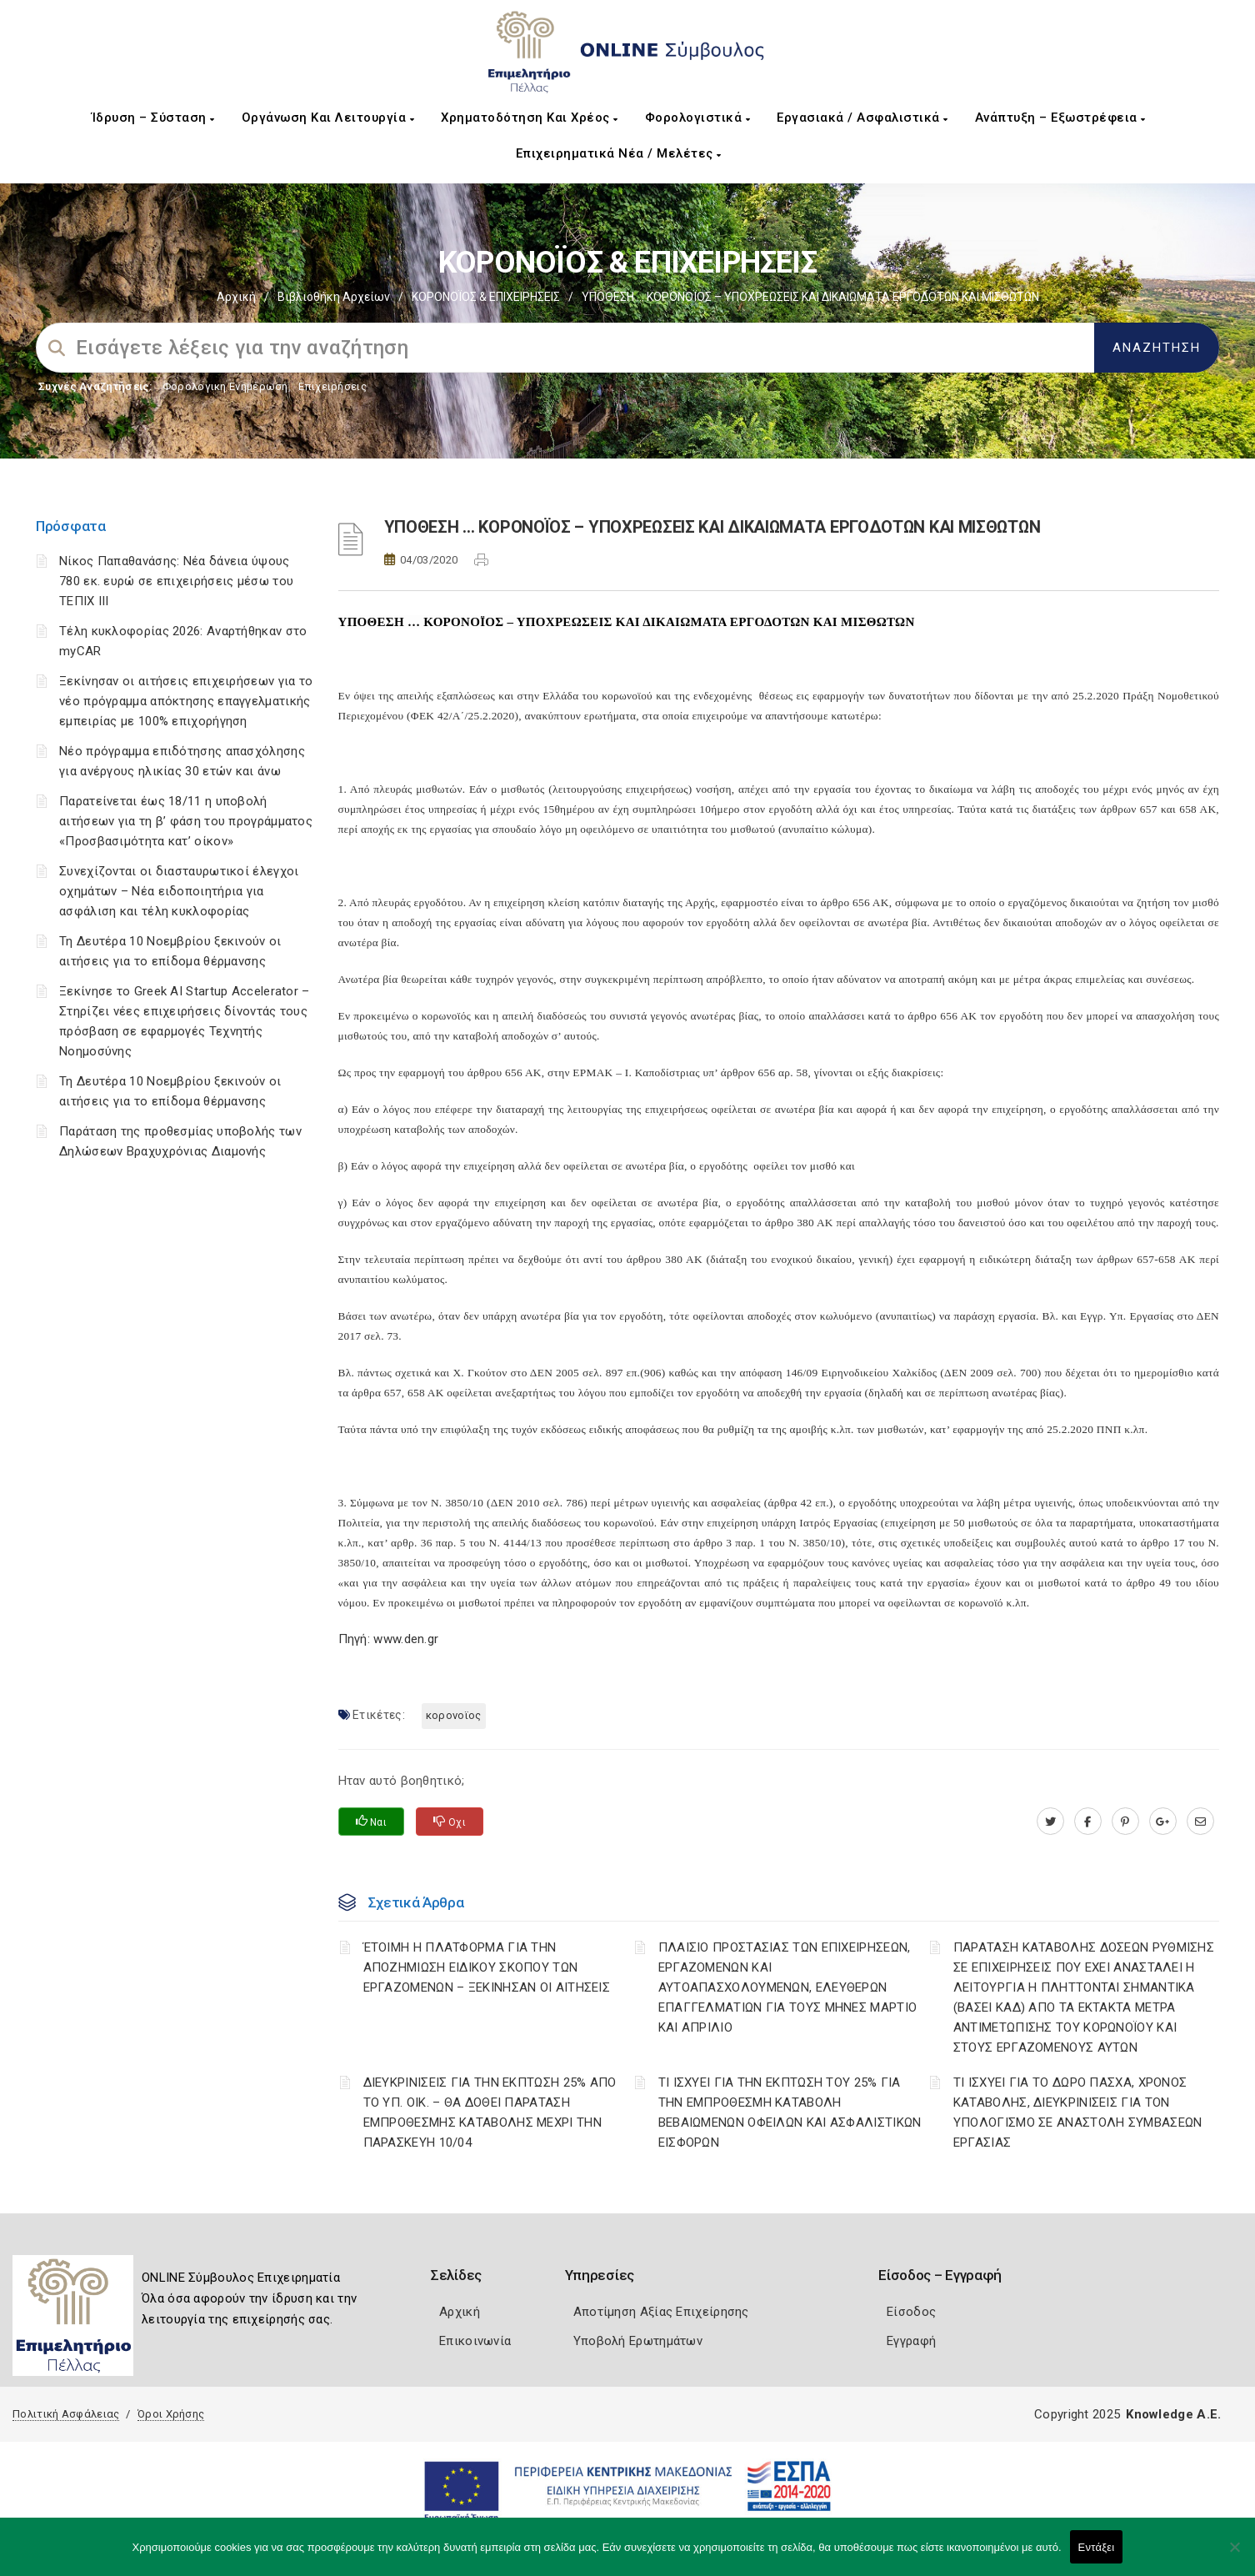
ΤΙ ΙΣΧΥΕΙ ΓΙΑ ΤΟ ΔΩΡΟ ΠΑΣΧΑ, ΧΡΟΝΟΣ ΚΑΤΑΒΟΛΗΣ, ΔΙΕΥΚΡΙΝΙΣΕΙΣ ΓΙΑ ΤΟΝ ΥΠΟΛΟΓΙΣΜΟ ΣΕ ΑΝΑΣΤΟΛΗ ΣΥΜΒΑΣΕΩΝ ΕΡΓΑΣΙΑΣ (1077, 2112)
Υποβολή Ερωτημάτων (637, 2340)
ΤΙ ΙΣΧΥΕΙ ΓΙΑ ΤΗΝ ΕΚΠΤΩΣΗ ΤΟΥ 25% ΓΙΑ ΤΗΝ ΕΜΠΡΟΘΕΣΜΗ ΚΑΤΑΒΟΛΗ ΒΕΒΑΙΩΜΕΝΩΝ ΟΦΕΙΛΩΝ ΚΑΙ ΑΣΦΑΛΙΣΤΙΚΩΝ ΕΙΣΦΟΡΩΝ (790, 2112)
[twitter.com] (1050, 1821)
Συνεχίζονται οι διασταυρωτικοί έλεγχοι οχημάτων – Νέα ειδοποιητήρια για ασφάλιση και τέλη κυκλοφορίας (178, 891)
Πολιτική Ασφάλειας (65, 2414)
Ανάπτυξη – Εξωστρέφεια (1060, 117)
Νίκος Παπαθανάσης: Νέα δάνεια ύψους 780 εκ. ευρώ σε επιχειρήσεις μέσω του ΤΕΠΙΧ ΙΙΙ (176, 581)
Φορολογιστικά (698, 117)
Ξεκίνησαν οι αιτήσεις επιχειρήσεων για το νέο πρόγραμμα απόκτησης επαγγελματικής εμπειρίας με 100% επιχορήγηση (185, 701)
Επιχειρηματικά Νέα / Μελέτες (619, 153)
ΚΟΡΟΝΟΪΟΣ (454, 1715)
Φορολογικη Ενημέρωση (225, 386)
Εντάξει (1096, 2547)
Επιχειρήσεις (332, 386)
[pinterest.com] (1125, 1821)
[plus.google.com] (1163, 1821)
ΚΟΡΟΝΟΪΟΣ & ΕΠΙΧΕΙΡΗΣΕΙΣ (486, 296)
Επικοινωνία (475, 2340)
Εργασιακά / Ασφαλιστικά (862, 117)
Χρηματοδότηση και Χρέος (529, 117)
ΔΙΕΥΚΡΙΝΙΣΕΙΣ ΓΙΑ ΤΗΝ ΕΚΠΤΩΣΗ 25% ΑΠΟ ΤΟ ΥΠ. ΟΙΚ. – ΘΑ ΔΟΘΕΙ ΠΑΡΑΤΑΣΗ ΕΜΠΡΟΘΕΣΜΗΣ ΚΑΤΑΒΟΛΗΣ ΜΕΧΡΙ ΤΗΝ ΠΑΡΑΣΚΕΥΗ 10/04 (490, 2112)
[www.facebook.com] (1088, 1821)
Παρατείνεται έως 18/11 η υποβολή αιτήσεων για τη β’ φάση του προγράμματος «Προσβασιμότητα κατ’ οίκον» (185, 821)
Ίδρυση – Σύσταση (153, 117)
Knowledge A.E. (1173, 2414)
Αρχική (236, 296)
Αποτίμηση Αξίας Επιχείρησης (661, 2311)
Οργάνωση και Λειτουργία (328, 117)
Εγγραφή (911, 2340)
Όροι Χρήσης (171, 2414)
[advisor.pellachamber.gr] (1200, 1821)
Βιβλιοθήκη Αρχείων (334, 296)
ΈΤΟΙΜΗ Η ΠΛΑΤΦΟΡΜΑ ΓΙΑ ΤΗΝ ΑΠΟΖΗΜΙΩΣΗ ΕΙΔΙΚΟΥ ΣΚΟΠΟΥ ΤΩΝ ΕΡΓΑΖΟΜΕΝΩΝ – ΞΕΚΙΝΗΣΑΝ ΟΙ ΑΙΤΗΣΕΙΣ (487, 1967)
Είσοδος (911, 2311)
